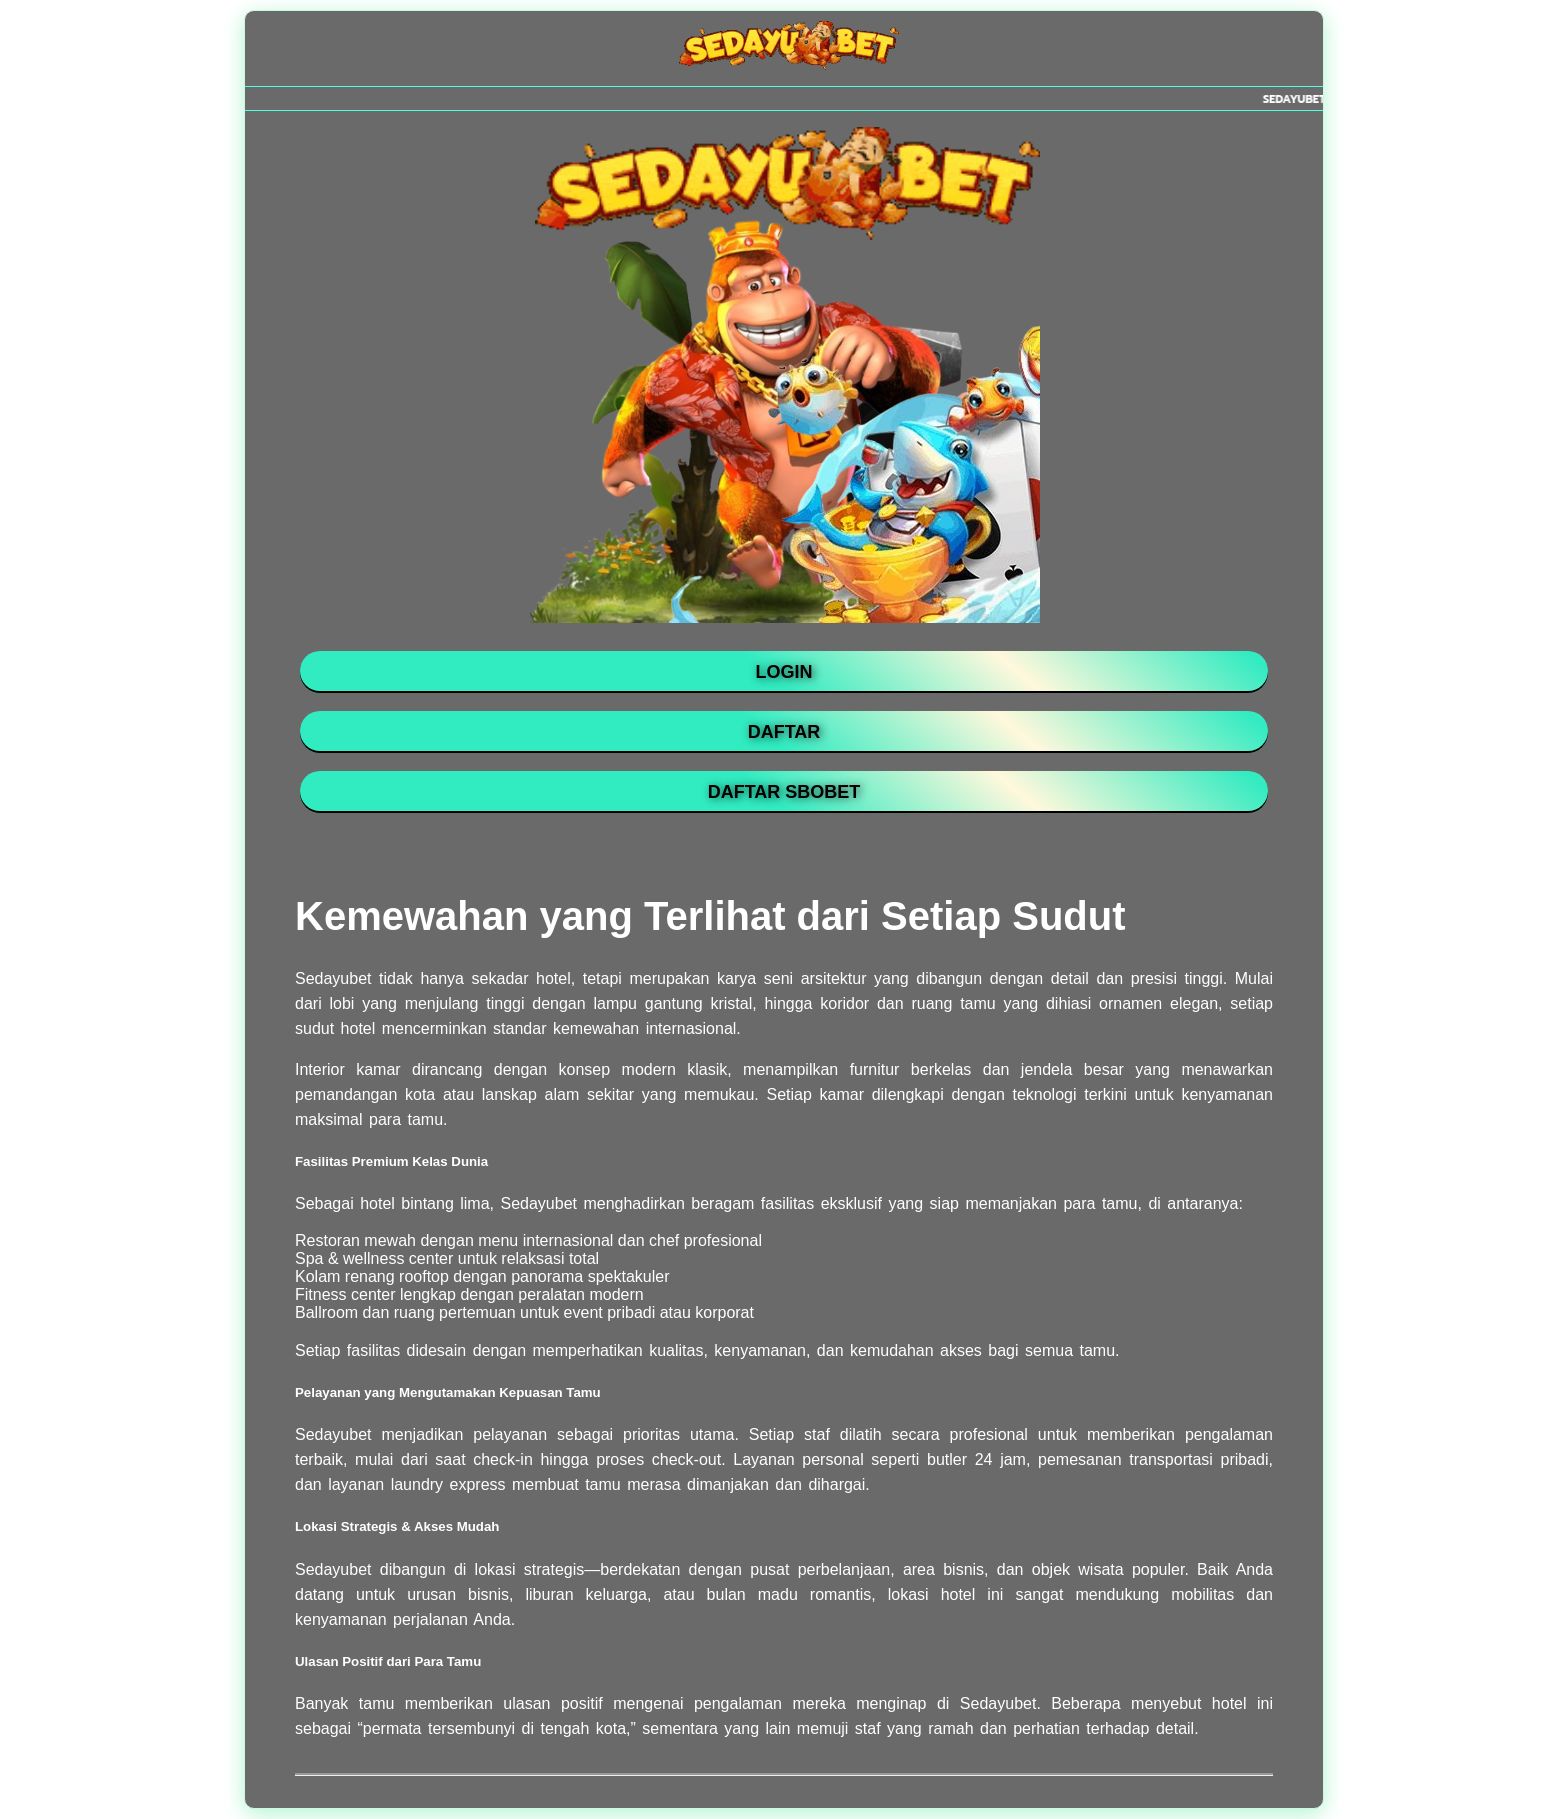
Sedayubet (538, 1203)
